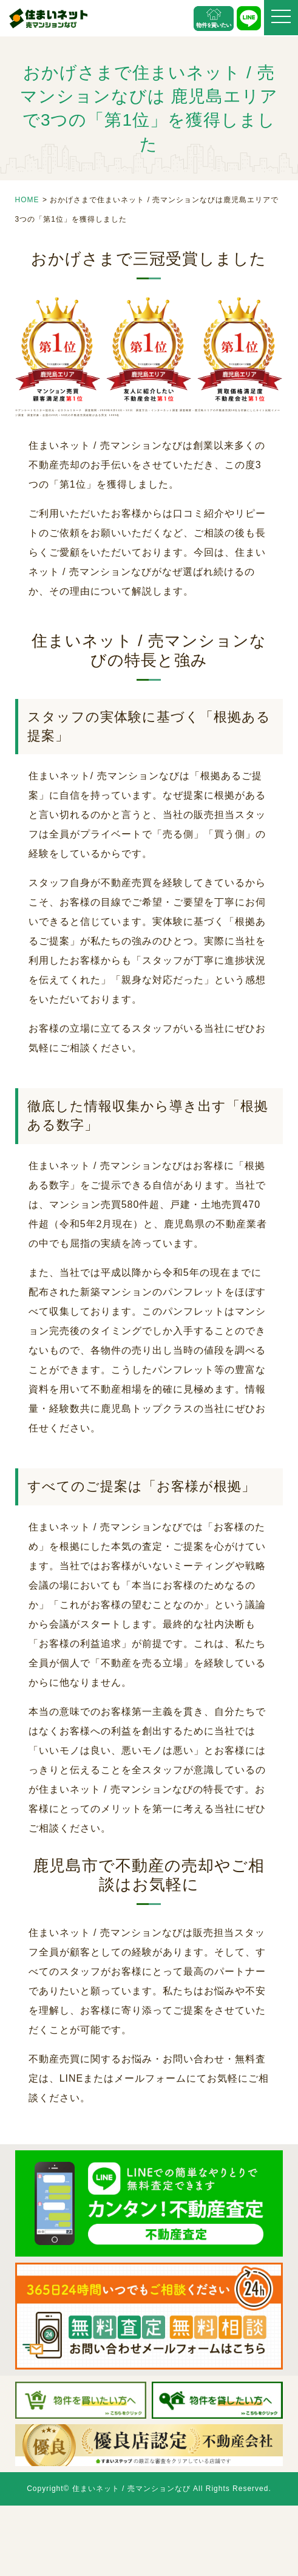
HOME (27, 200)
